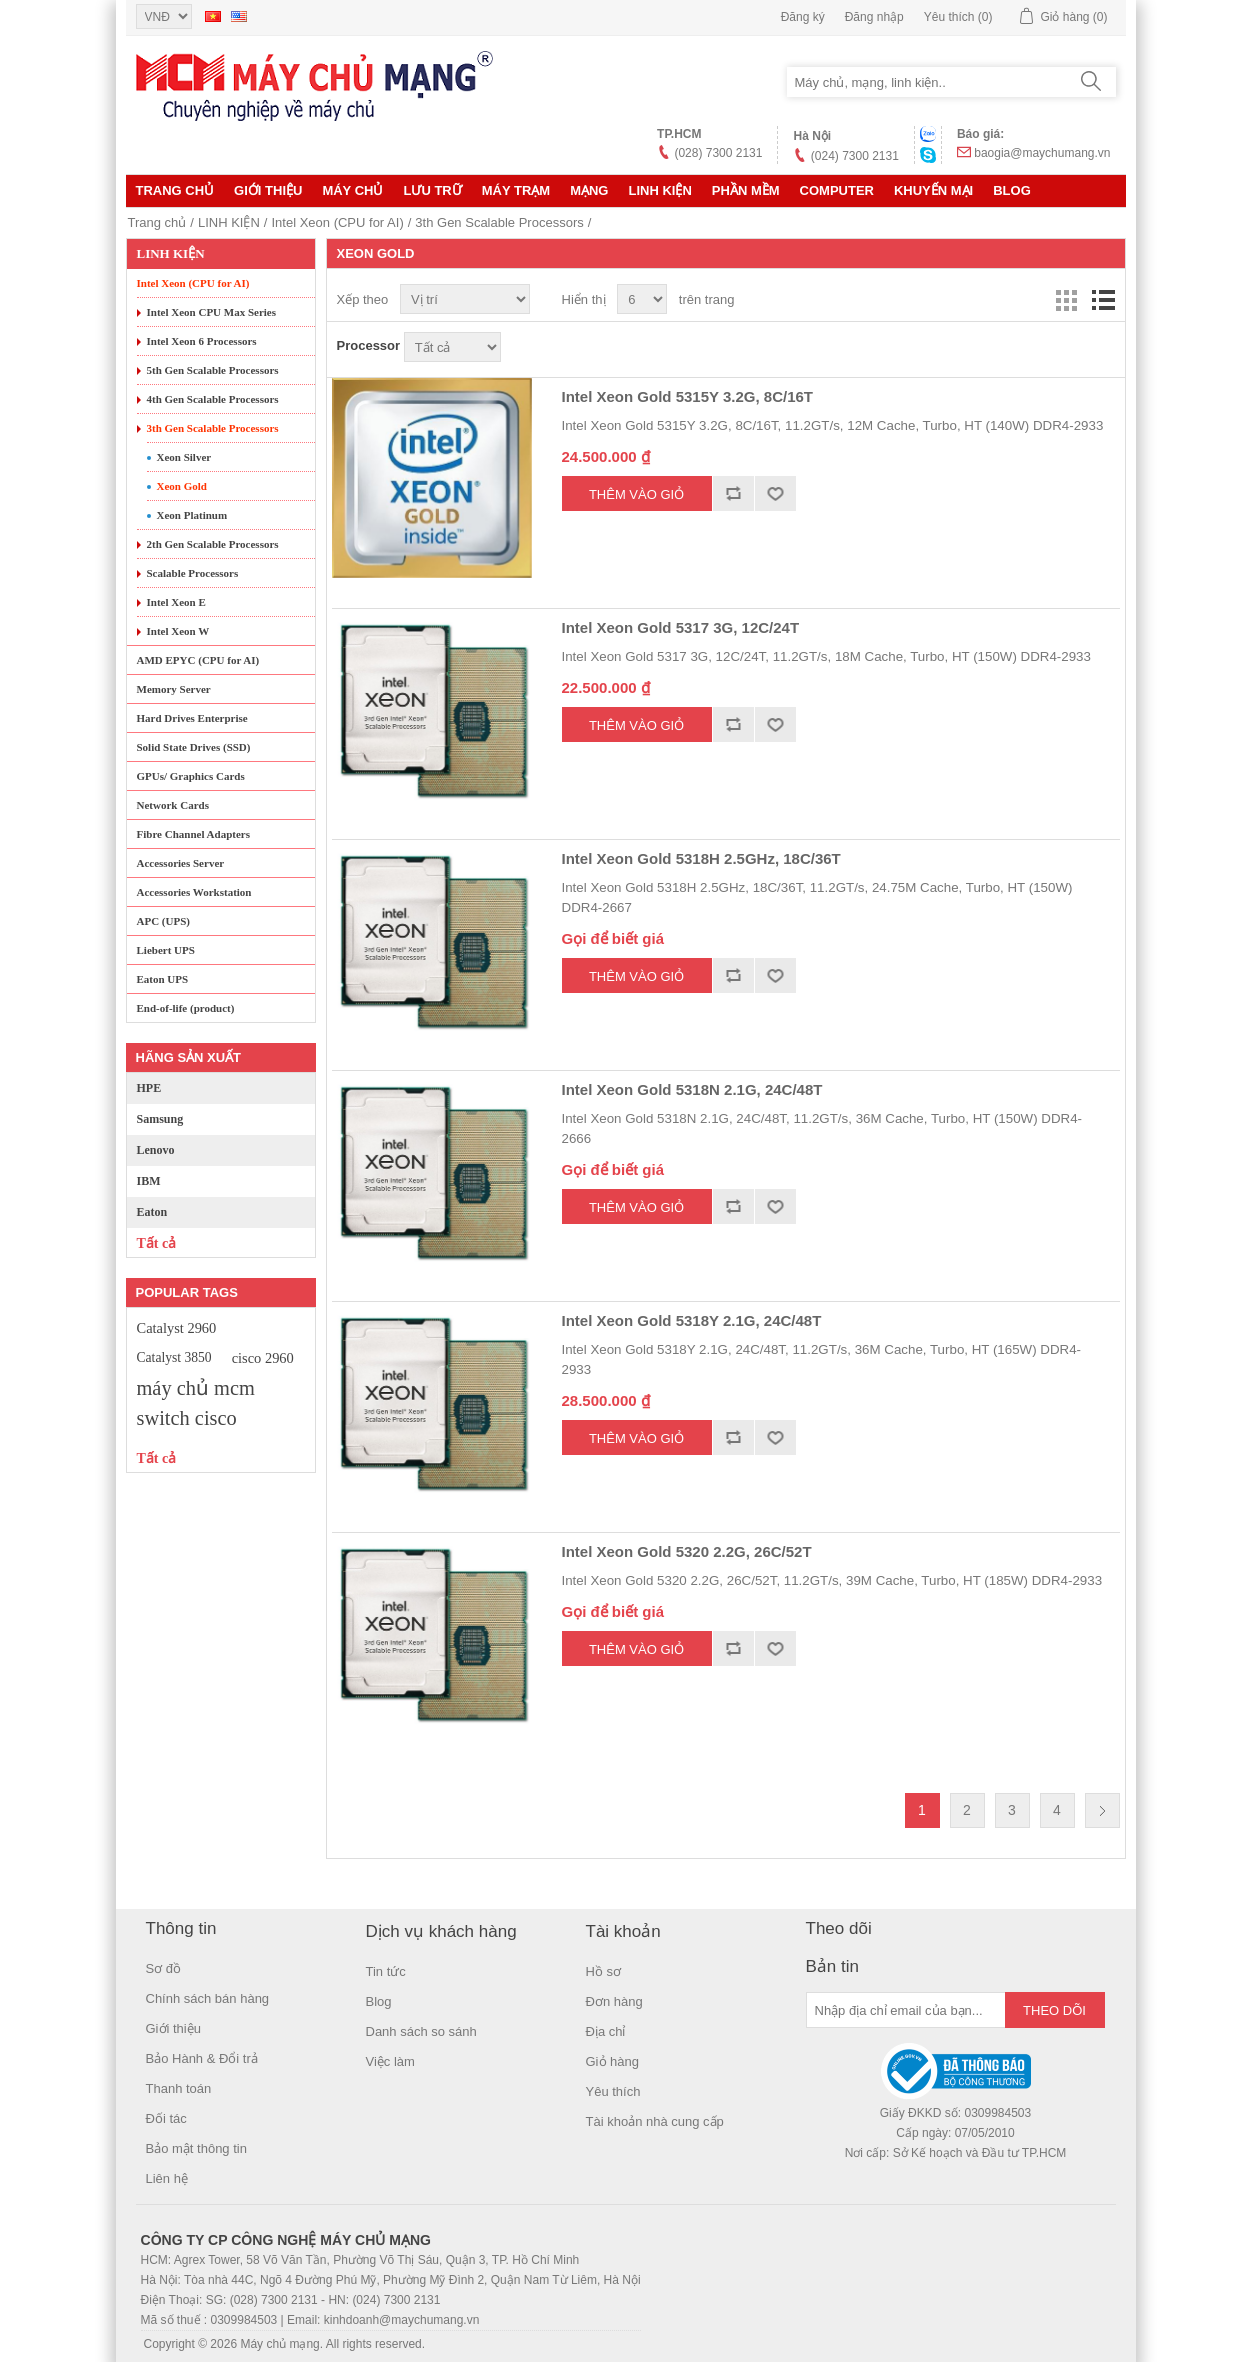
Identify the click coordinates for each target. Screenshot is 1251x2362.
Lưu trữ (432, 190)
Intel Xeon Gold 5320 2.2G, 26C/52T (687, 1551)
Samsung (160, 1119)
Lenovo (156, 1150)
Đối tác (166, 2118)
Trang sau (1102, 1810)
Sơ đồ (164, 1968)
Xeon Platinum (192, 515)
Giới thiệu (268, 190)
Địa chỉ (606, 2031)
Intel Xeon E (176, 602)
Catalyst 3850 (174, 1357)
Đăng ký (803, 17)
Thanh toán (179, 2088)
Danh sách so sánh (421, 2031)
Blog (1012, 190)
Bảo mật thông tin (196, 2148)
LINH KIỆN (660, 190)
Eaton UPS (163, 979)
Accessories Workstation (194, 892)
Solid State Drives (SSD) (194, 747)
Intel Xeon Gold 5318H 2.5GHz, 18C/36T (701, 858)
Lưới (1067, 300)
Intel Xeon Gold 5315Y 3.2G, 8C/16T (687, 396)
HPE (149, 1088)
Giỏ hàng (613, 2061)
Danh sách (1103, 300)
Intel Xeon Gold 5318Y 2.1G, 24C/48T (692, 1320)
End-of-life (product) (186, 1008)
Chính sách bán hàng (208, 1998)
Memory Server (174, 689)
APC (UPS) (163, 921)
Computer (837, 190)
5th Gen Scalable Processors (213, 370)
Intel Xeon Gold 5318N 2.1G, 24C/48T (692, 1089)
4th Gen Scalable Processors (213, 399)
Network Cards (173, 805)
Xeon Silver (184, 457)
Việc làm (390, 2061)
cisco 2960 (263, 1358)
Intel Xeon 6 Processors (202, 341)
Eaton (152, 1212)
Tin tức (386, 1971)
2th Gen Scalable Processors (213, 544)
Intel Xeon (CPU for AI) (337, 222)
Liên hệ (167, 2178)
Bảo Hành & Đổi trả (202, 2058)
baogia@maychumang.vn (1042, 153)
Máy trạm (516, 190)
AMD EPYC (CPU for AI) (198, 660)
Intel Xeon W (178, 631)
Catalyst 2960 (177, 1328)
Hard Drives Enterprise (192, 718)
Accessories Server (181, 863)
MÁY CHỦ (352, 190)
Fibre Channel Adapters (193, 834)
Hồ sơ (604, 1971)
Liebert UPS (166, 950)
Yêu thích (613, 2091)
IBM (149, 1181)
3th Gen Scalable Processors (499, 222)
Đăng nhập (874, 17)
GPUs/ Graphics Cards (191, 776)
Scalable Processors (193, 573)
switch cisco (187, 1418)
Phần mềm (746, 190)
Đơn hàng (614, 2001)
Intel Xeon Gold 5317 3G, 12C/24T (681, 627)
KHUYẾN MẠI (933, 190)
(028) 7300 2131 (718, 153)
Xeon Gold (182, 486)
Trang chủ (175, 190)
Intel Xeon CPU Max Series (212, 312)
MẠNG (589, 190)
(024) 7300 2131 (855, 156)
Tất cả (157, 1243)
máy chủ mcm (196, 1388)
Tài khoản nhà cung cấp (655, 2121)
